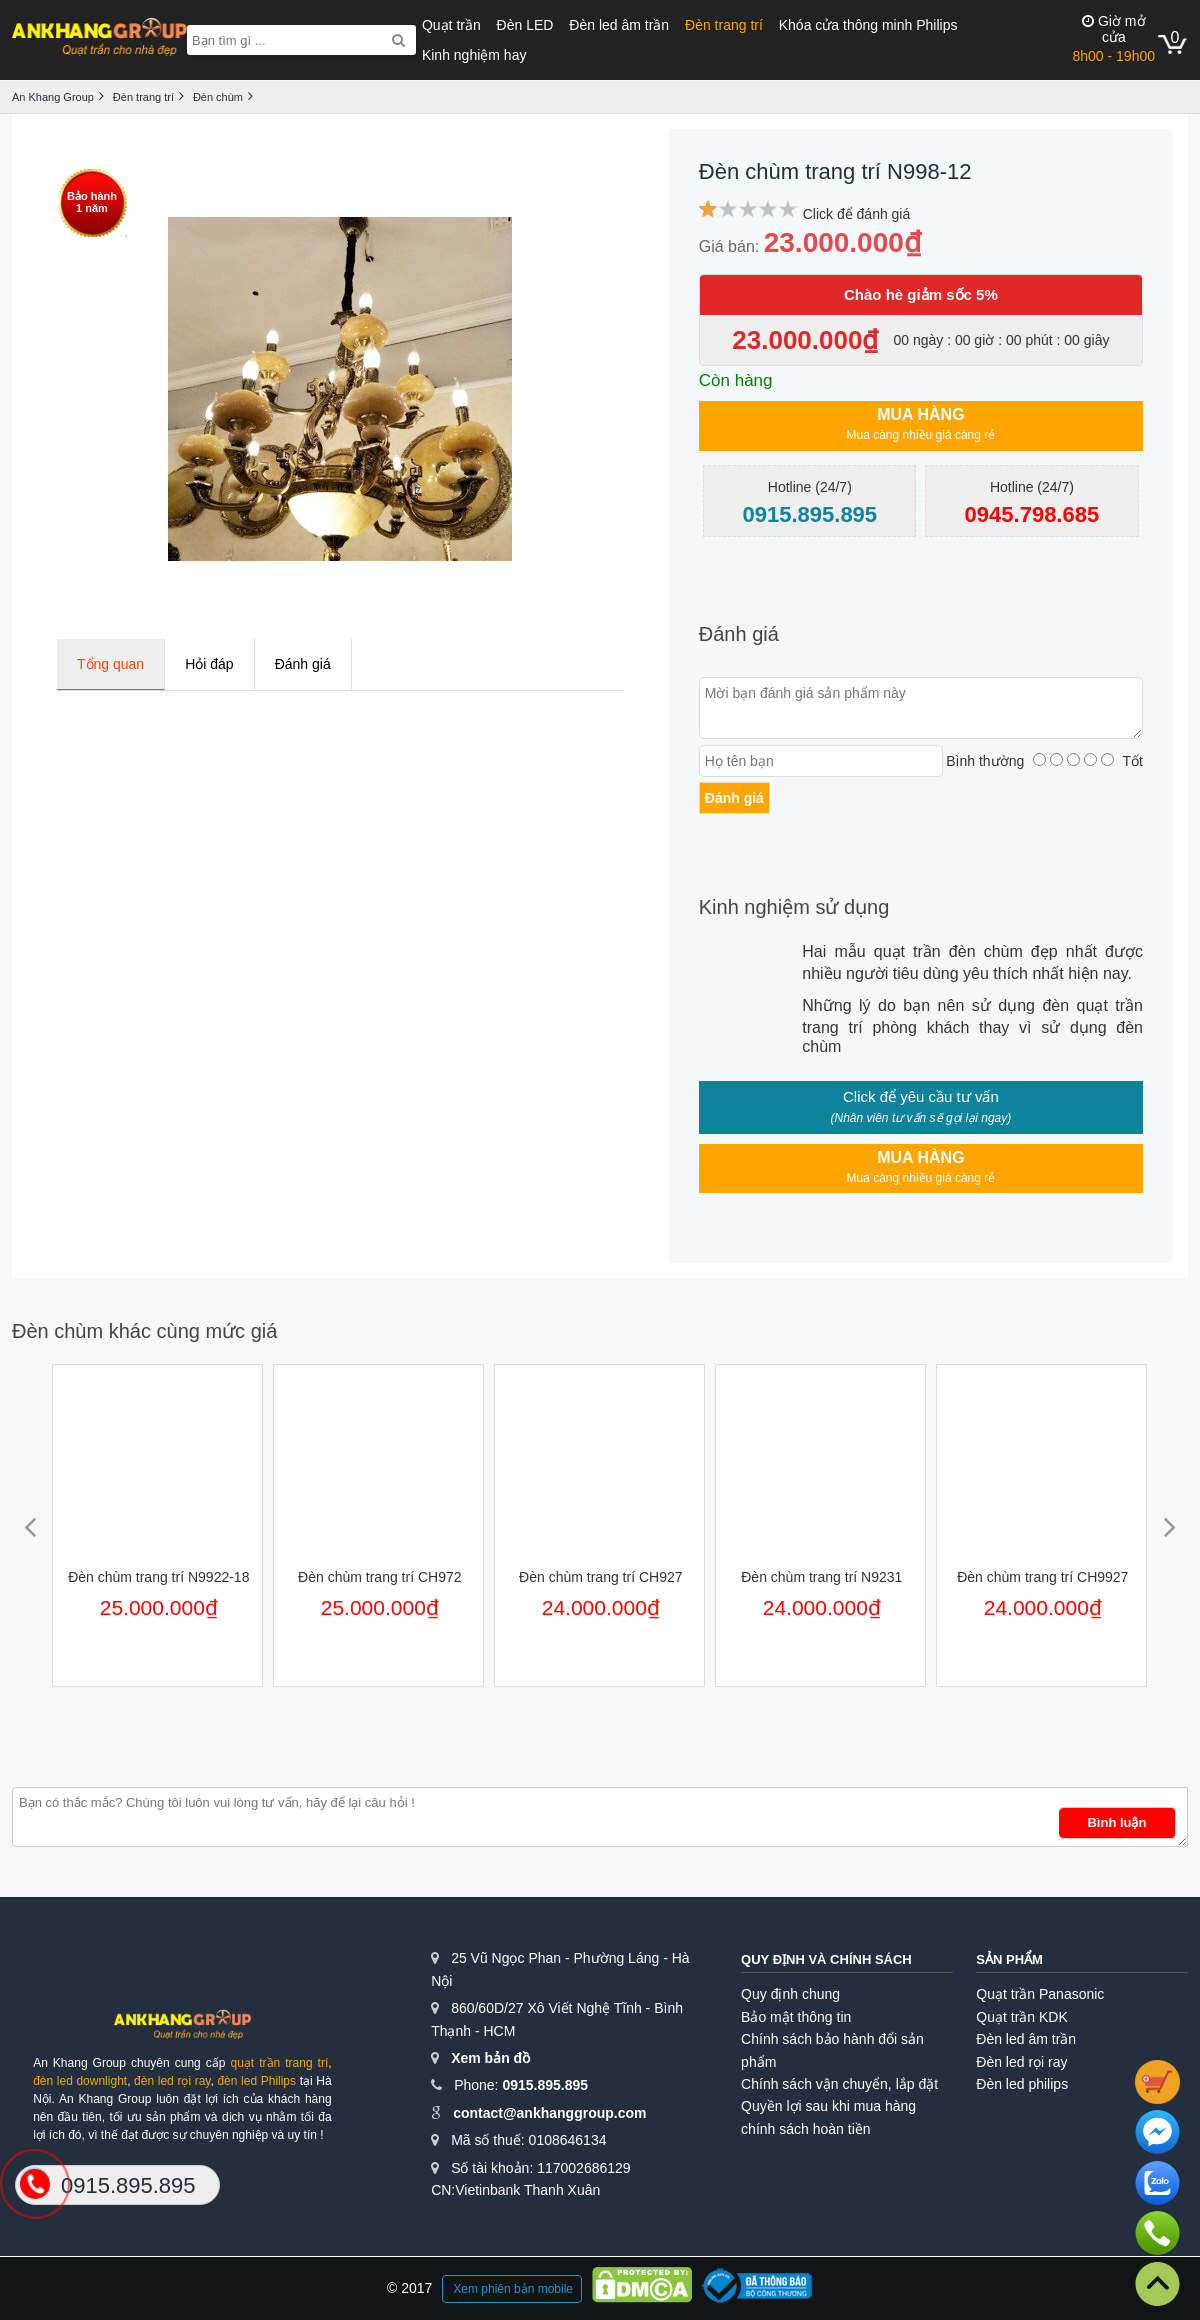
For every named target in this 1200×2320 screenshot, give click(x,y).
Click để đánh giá (857, 214)
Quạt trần (451, 25)
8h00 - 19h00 (1113, 38)
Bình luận (1116, 1822)
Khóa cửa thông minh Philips (868, 25)
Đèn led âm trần (619, 25)
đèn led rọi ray (172, 2081)
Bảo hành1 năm (92, 202)
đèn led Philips (256, 2081)
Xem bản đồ (490, 2058)
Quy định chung (790, 1994)
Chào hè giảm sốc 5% (921, 294)
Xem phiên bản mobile (513, 2289)
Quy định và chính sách (826, 1959)
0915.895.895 (545, 2085)
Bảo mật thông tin (796, 2017)
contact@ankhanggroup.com (549, 2113)
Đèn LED (525, 25)
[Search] (398, 40)
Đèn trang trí (724, 25)
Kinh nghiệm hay (474, 55)
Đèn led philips (1022, 2084)
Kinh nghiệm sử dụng (794, 907)
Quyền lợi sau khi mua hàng (828, 2106)
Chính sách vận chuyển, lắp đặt (839, 2084)
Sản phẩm (1009, 1959)
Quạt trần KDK (1021, 2017)
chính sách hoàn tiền (805, 2129)
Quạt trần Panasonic (1040, 1994)
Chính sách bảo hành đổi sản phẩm (832, 2050)
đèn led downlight (80, 2081)
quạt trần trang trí (279, 2063)
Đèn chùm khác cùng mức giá (144, 1331)
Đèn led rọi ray (1021, 2062)
